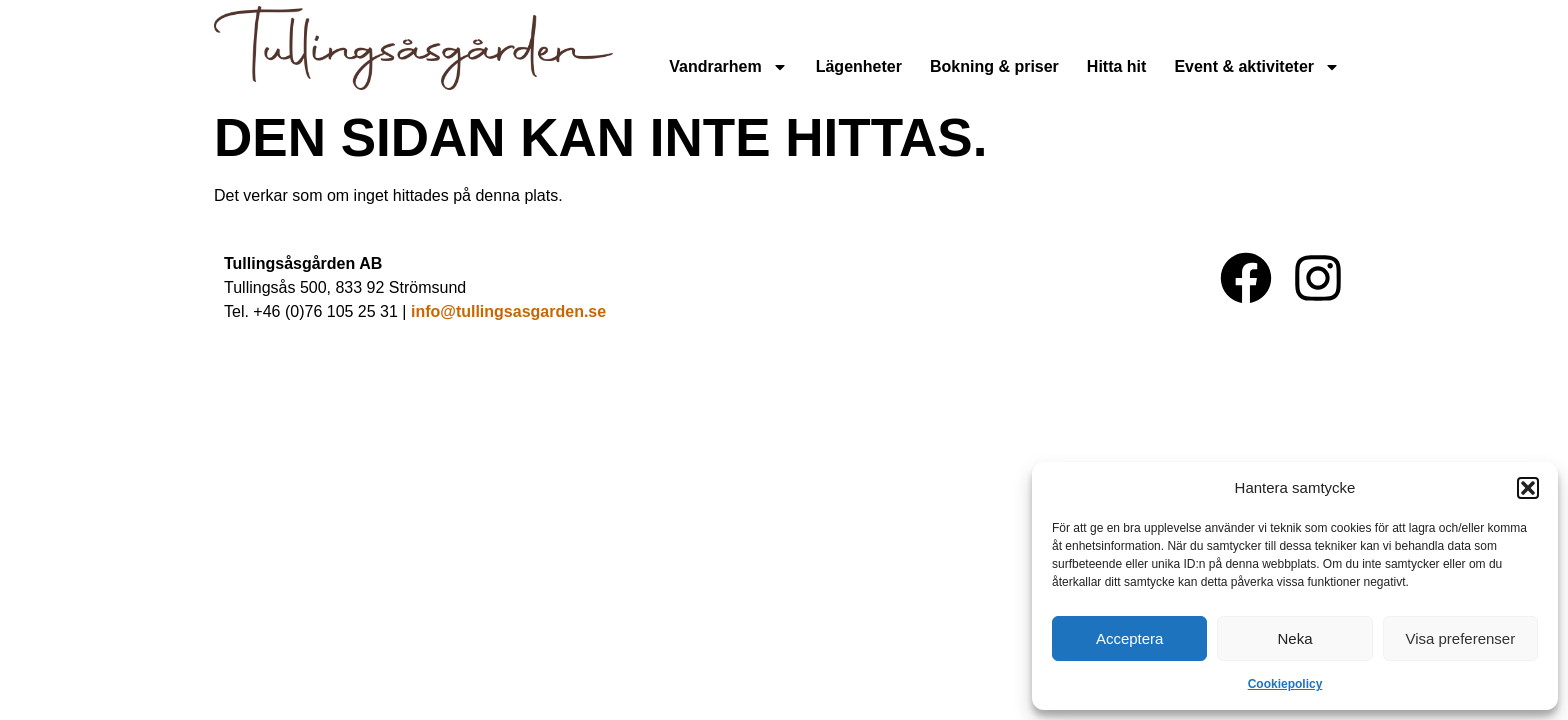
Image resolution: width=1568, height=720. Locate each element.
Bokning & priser (994, 66)
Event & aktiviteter (1257, 67)
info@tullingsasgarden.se (508, 311)
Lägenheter (859, 66)
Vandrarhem (728, 67)
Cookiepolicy (1285, 684)
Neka (1294, 638)
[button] (1528, 488)
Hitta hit (1117, 66)
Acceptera (1130, 638)
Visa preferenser (1460, 638)
